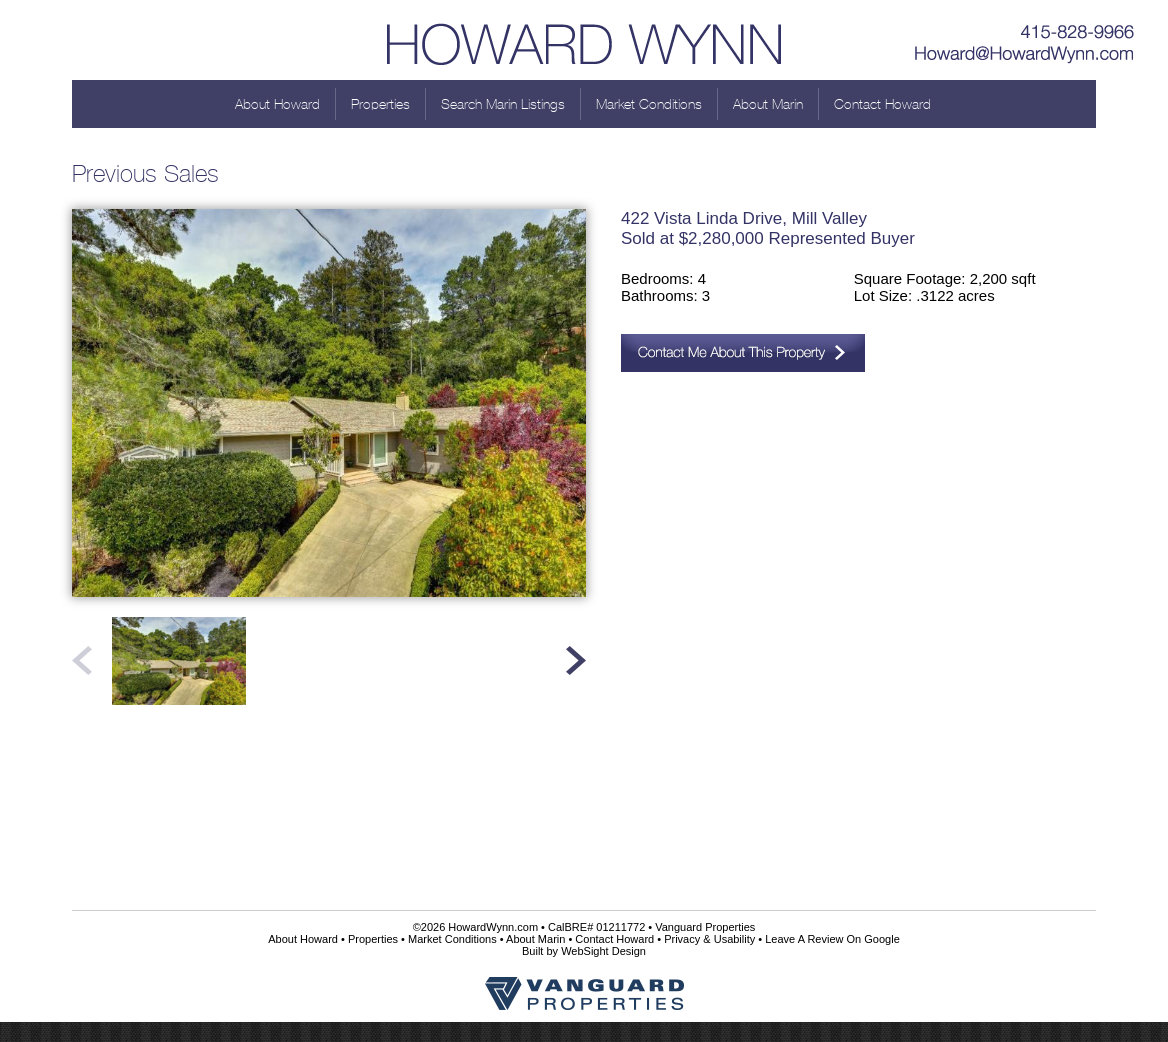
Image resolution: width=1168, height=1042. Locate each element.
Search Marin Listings (503, 104)
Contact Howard (882, 104)
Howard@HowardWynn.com (1025, 55)
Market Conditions (649, 104)
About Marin (768, 104)
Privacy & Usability (709, 939)
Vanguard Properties (705, 927)
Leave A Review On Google (832, 939)
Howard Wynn (584, 40)
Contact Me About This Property (743, 353)
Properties (380, 104)
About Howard (277, 104)
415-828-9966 (1025, 25)
